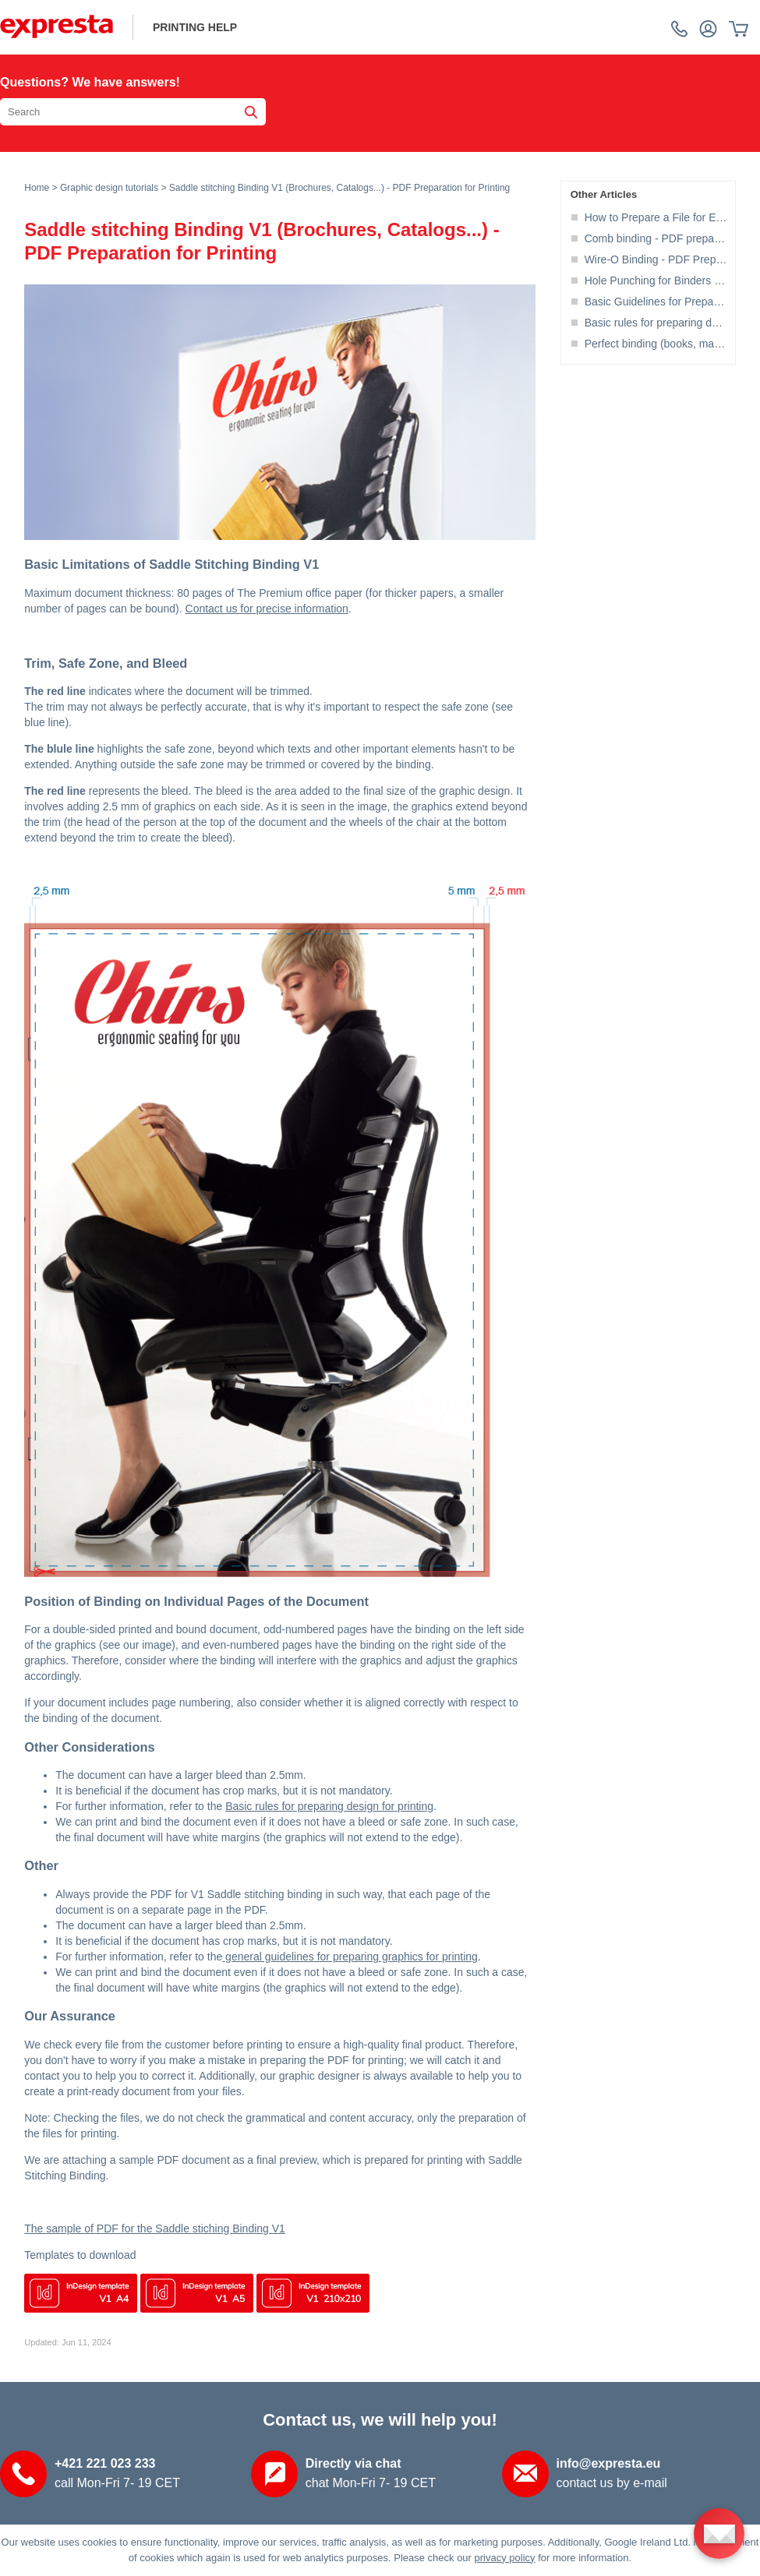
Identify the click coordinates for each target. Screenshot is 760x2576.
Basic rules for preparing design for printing (329, 1806)
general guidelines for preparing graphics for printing (350, 1956)
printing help (195, 27)
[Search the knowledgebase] (133, 111)
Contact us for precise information (267, 608)
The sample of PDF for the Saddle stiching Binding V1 (154, 2228)
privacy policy (505, 2558)
